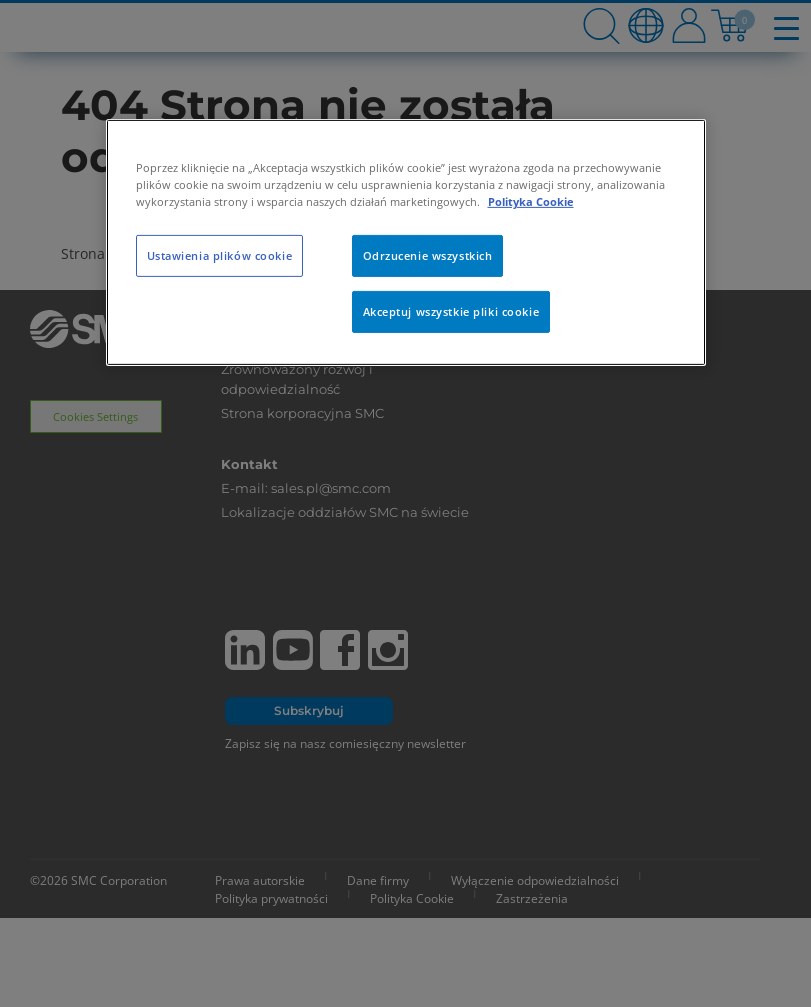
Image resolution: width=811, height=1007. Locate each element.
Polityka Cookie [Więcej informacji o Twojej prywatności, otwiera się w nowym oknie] (531, 201)
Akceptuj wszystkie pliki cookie (451, 311)
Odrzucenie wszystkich (428, 255)
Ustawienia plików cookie (220, 255)
